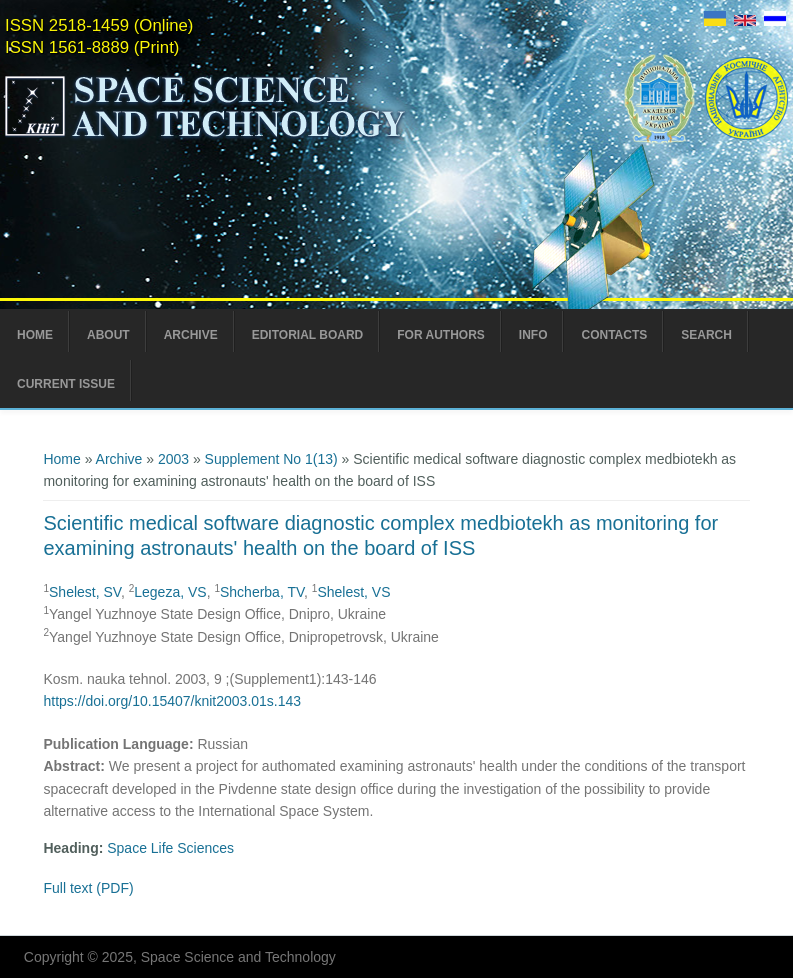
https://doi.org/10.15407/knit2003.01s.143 (172, 701)
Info (533, 335)
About (108, 335)
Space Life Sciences (170, 848)
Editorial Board (308, 335)
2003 (173, 459)
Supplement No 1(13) (271, 459)
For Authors (441, 335)
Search (706, 335)
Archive (191, 335)
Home (35, 335)
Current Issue (66, 384)
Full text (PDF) (88, 888)
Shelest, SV (85, 592)
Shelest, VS (353, 592)
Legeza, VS (170, 592)
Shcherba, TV (262, 592)
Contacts (614, 335)
